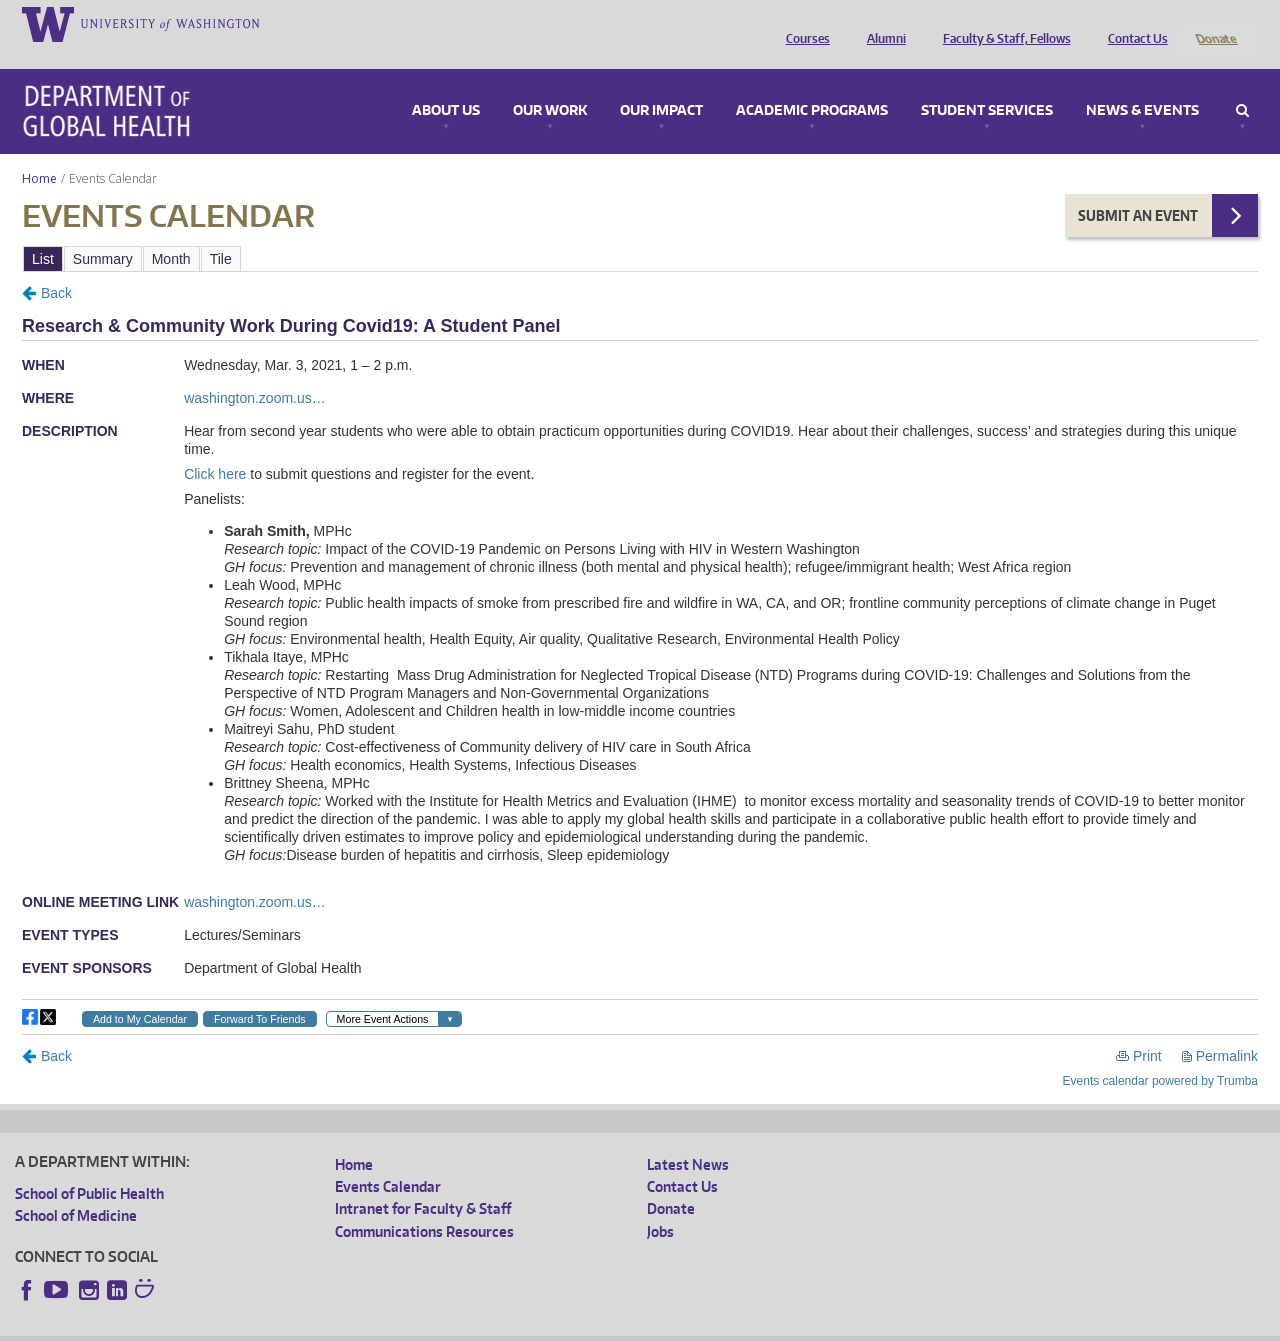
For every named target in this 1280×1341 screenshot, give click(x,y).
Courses (803, 23)
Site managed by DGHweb (480, 1325)
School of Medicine (76, 1189)
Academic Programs (812, 84)
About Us (446, 84)
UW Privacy (280, 1325)
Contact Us (1133, 23)
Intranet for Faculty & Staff (423, 1182)
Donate (1215, 23)
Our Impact (661, 84)
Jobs (660, 1204)
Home (39, 151)
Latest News (688, 1137)
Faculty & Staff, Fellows (1002, 23)
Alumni (881, 23)
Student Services (987, 84)
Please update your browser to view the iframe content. (640, 231)
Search (1242, 84)
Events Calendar (388, 1160)
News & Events (1142, 84)
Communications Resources (424, 1204)
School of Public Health (89, 1166)
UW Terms (361, 1325)
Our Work (550, 84)
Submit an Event (1138, 188)
